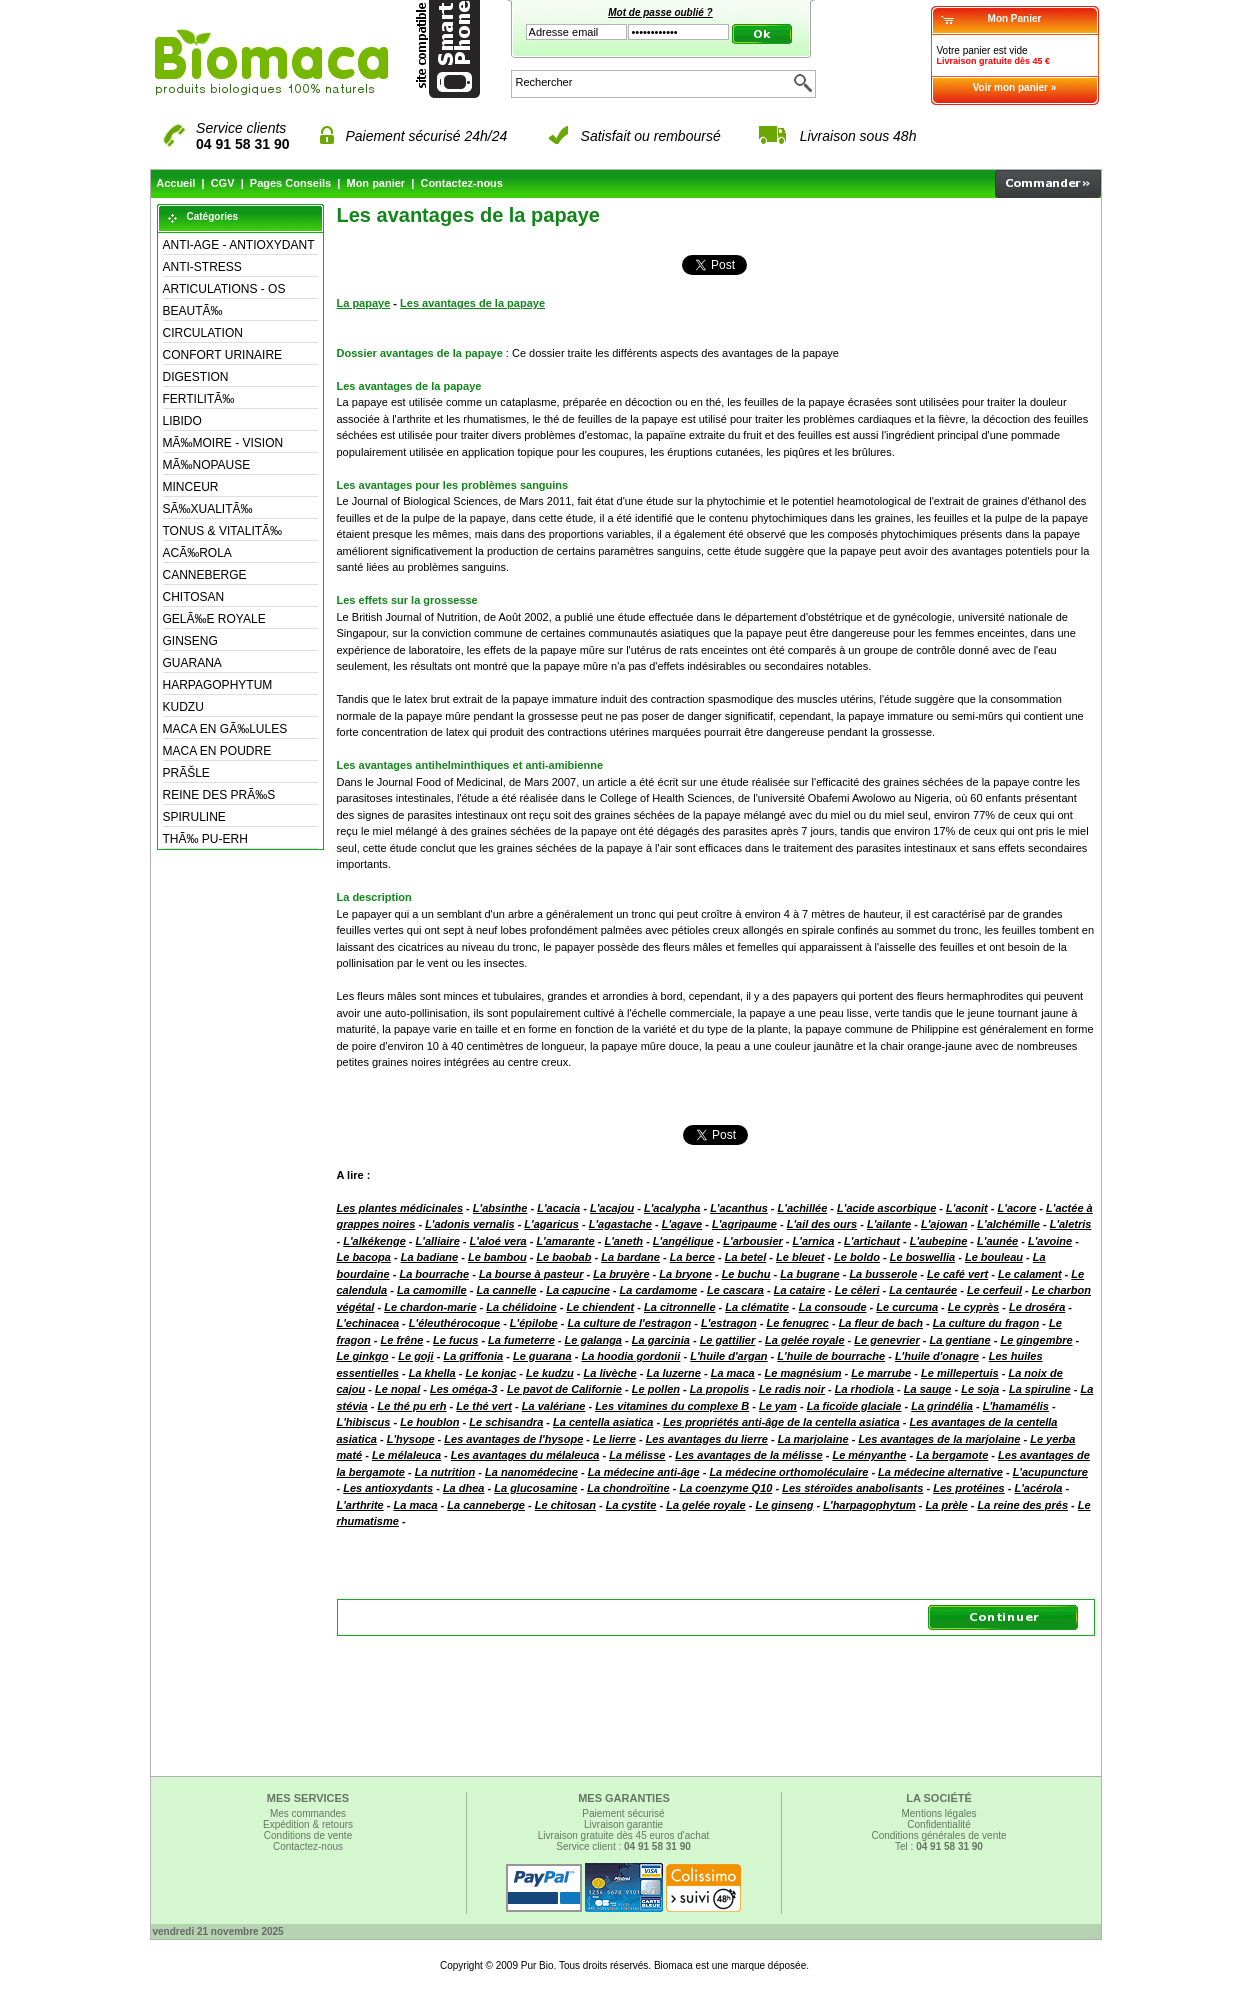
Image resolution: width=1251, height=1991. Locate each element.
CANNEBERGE (205, 575)
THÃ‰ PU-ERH (205, 839)
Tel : (939, 1846)
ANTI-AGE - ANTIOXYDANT (239, 245)
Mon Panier (1015, 18)
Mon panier (375, 183)
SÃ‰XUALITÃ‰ (208, 509)
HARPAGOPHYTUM (218, 685)
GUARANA (192, 663)
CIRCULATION (203, 333)
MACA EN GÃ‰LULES (225, 729)
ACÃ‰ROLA (197, 553)
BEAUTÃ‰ (193, 311)
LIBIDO (182, 421)
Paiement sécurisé (623, 1813)
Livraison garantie (623, 1824)
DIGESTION (196, 377)
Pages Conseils (290, 183)
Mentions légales (938, 1813)
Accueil (175, 183)
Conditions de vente (308, 1835)
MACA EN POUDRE (217, 751)
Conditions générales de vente (938, 1835)
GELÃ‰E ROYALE (214, 619)
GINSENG (190, 641)
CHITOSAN (194, 597)
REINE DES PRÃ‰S (219, 795)
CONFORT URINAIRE (223, 355)
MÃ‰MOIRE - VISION (223, 443)
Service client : (623, 1846)
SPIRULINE (194, 817)
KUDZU (183, 707)
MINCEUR (191, 487)
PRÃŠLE (186, 773)
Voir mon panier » (1015, 87)
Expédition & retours (308, 1824)
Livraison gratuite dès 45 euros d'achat (623, 1835)
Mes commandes (308, 1813)
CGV (223, 183)
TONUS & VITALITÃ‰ (223, 531)
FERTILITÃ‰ (199, 399)
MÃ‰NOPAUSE (207, 465)
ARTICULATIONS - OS (224, 289)
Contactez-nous (461, 183)
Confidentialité (938, 1824)
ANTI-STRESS (202, 267)
